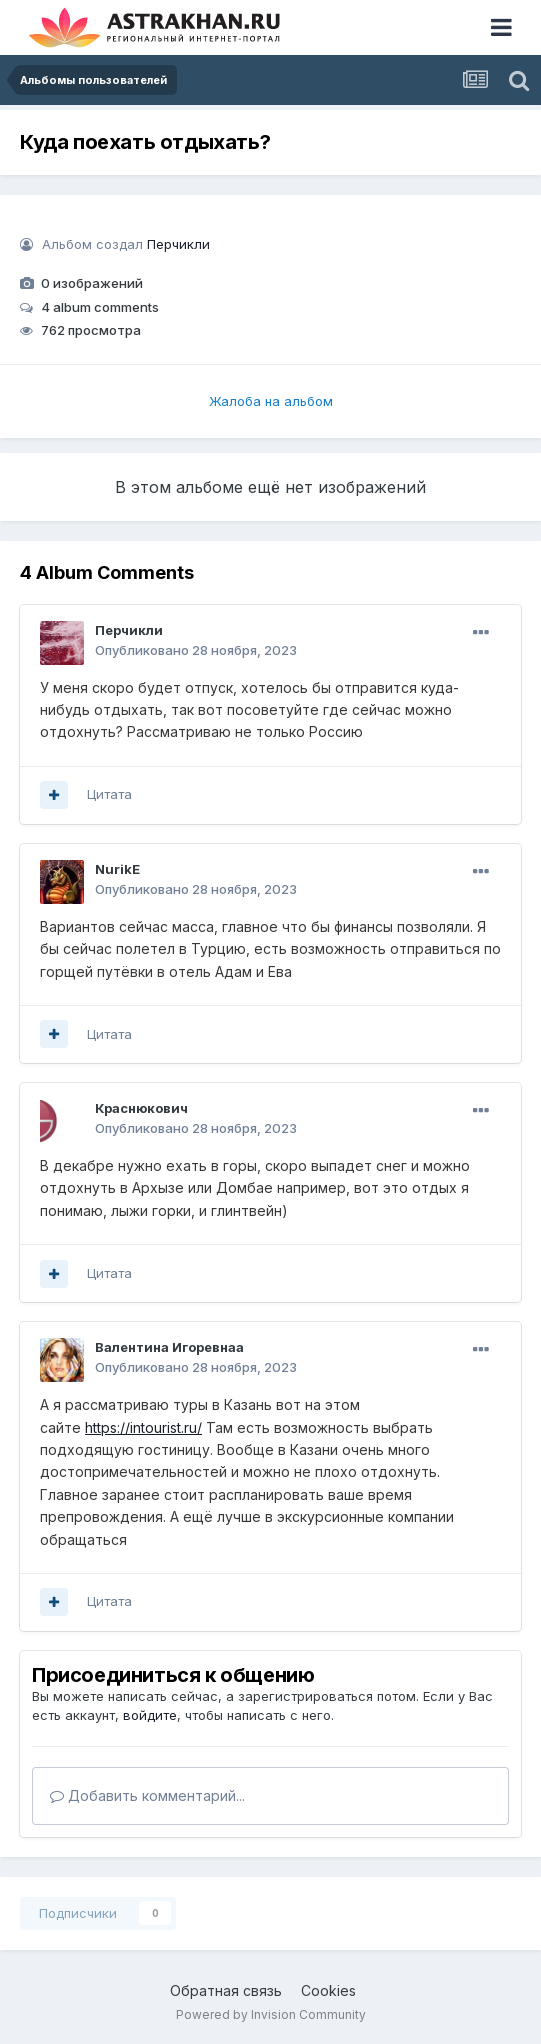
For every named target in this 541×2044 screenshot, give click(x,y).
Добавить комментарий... (147, 1795)
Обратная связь (226, 1990)
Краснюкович (141, 1108)
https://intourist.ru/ (143, 1427)
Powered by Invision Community (271, 2014)
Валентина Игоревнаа (169, 1347)
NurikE (117, 869)
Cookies (328, 1990)
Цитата (109, 794)
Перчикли (178, 244)
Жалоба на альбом (271, 401)
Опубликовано (196, 650)
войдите (150, 1715)
